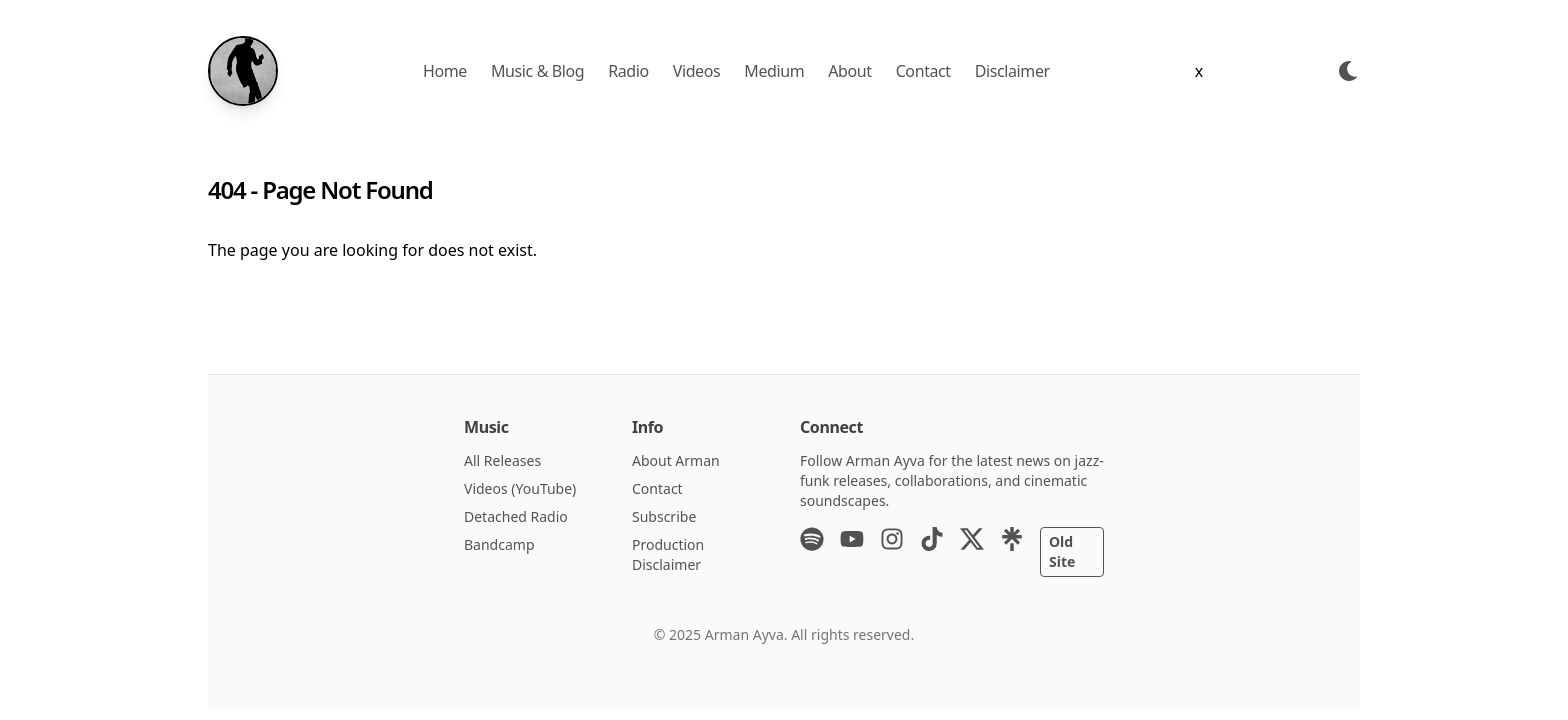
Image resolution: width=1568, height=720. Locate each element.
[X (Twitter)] (972, 552)
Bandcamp (499, 544)
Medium (774, 71)
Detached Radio (516, 516)
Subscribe (664, 516)
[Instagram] (892, 552)
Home (445, 71)
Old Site (1062, 551)
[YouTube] (852, 552)
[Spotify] (812, 552)
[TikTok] (932, 552)
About (849, 71)
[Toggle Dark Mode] (1348, 71)
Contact (923, 71)
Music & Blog (537, 71)
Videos (697, 71)
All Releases (502, 460)
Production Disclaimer (668, 554)
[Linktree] (1012, 552)
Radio (628, 71)
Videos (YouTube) (520, 488)
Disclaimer (1012, 71)
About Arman (676, 460)
